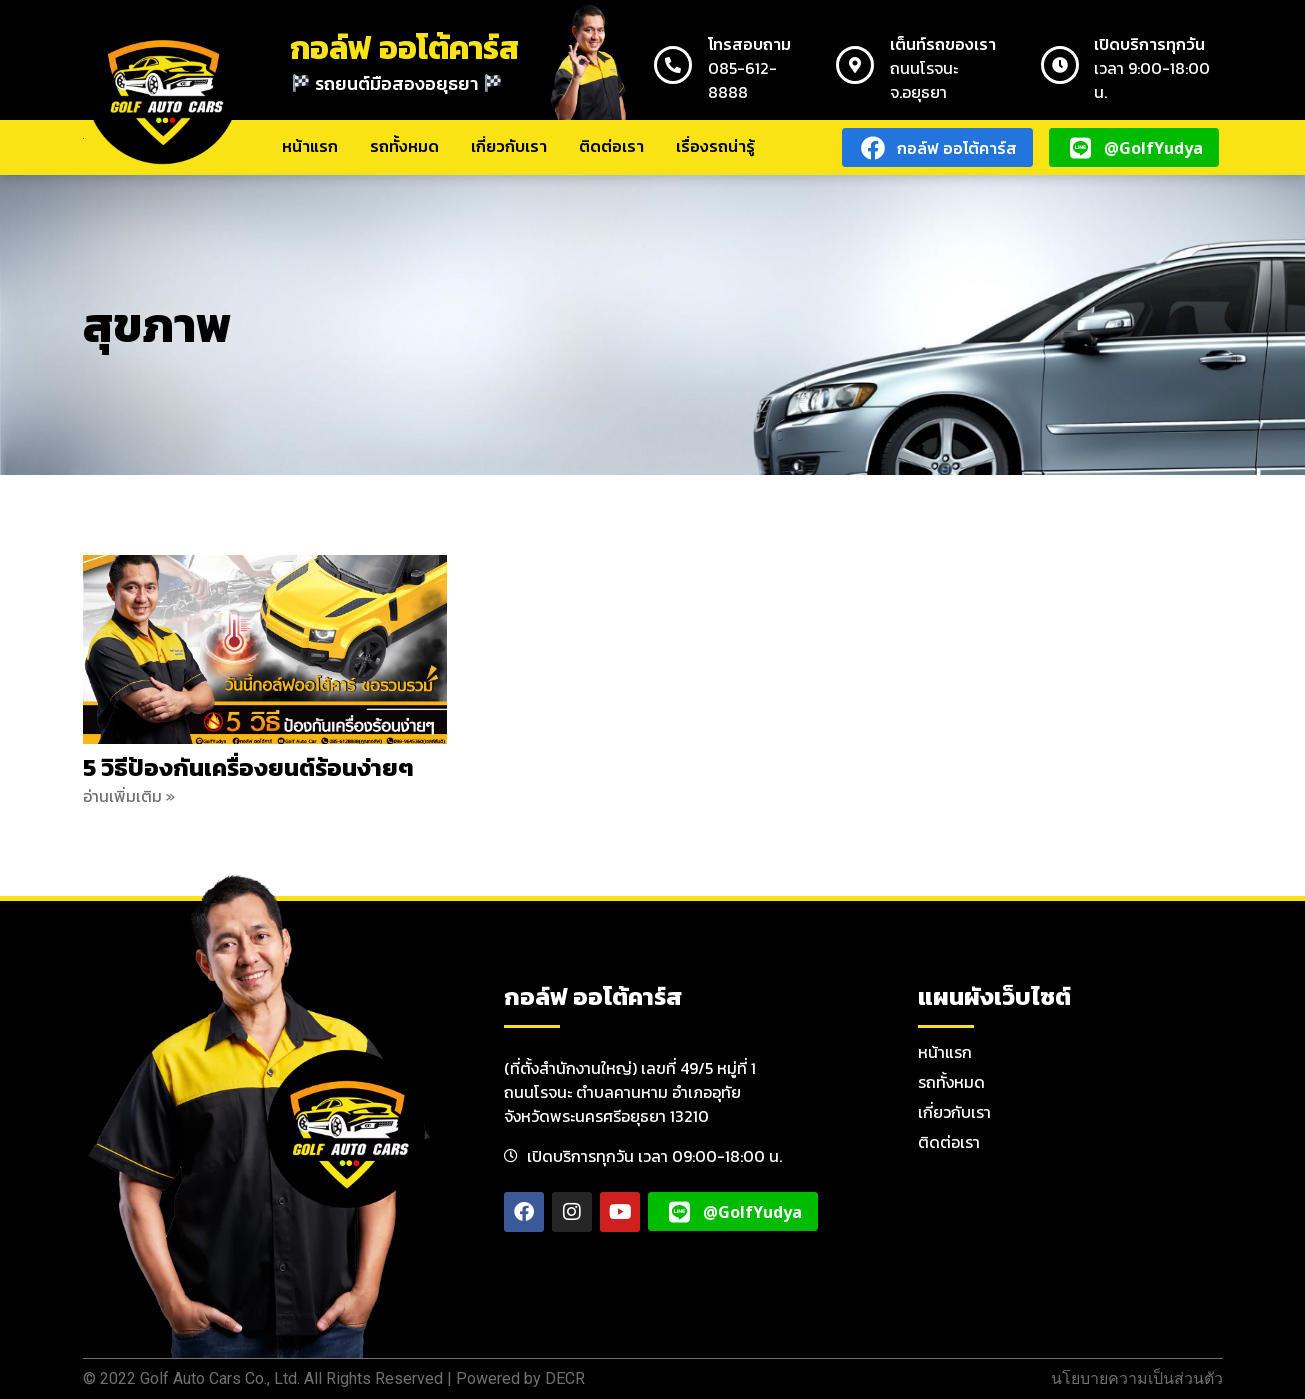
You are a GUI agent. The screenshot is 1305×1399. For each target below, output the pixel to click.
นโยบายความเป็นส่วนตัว (1137, 1378)
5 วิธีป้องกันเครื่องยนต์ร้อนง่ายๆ (248, 767)
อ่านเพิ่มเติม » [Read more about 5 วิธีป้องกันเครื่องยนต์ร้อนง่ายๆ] (129, 796)
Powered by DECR (520, 1378)
